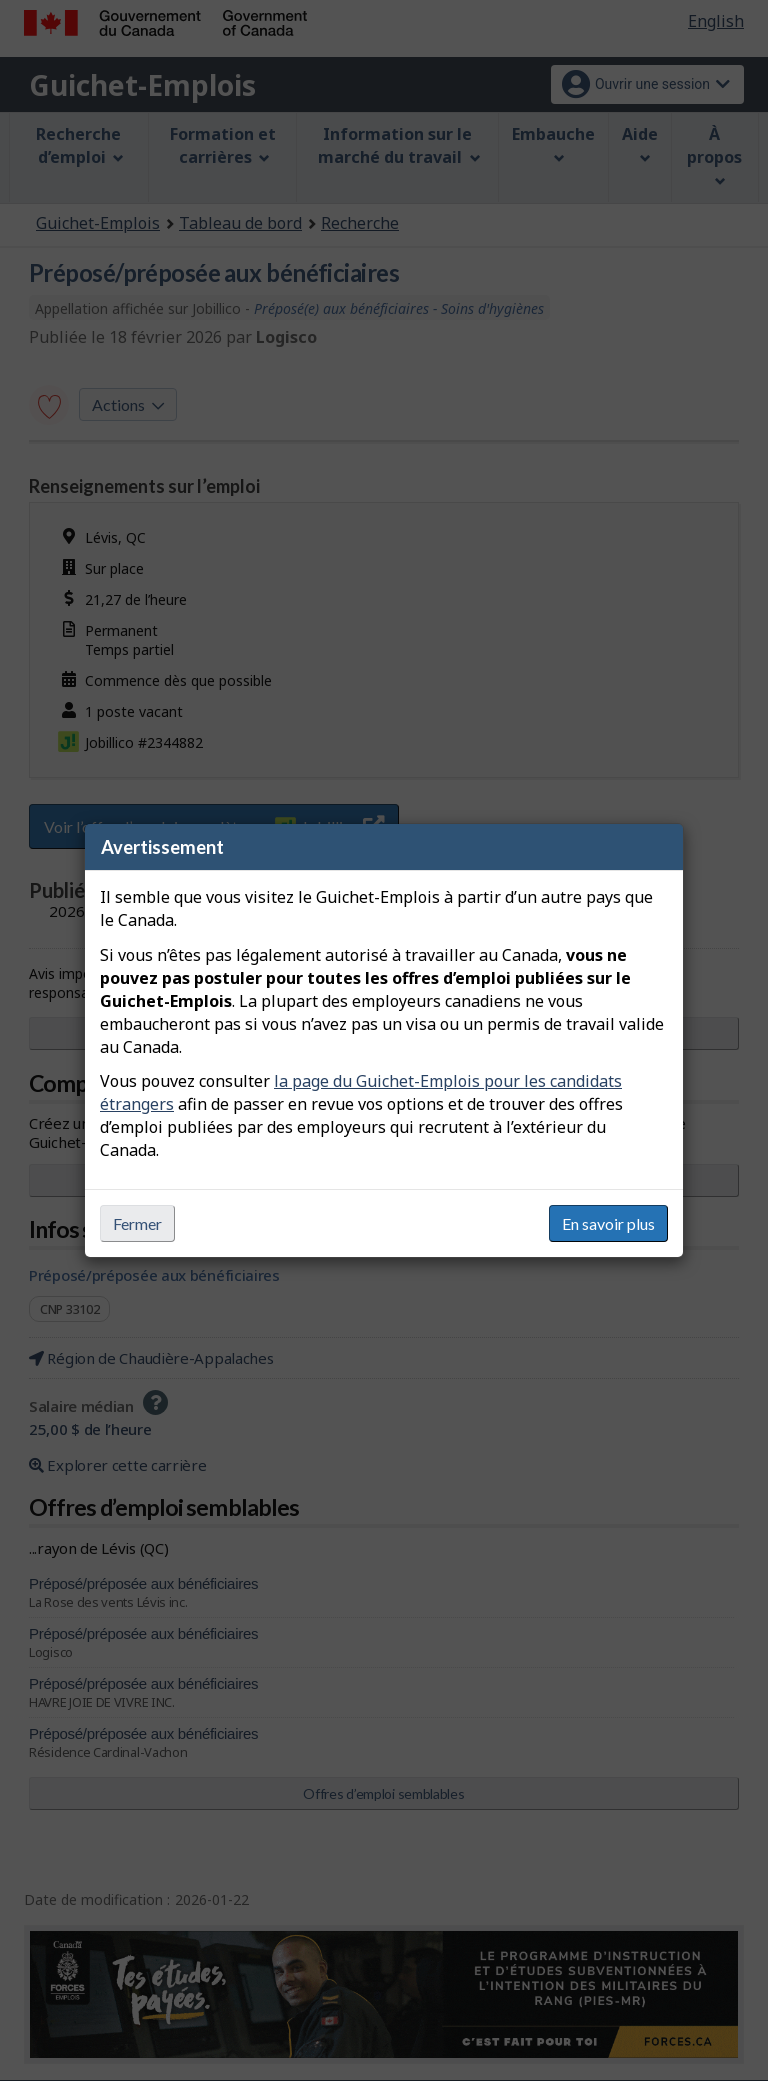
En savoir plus (608, 1223)
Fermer (137, 1223)
